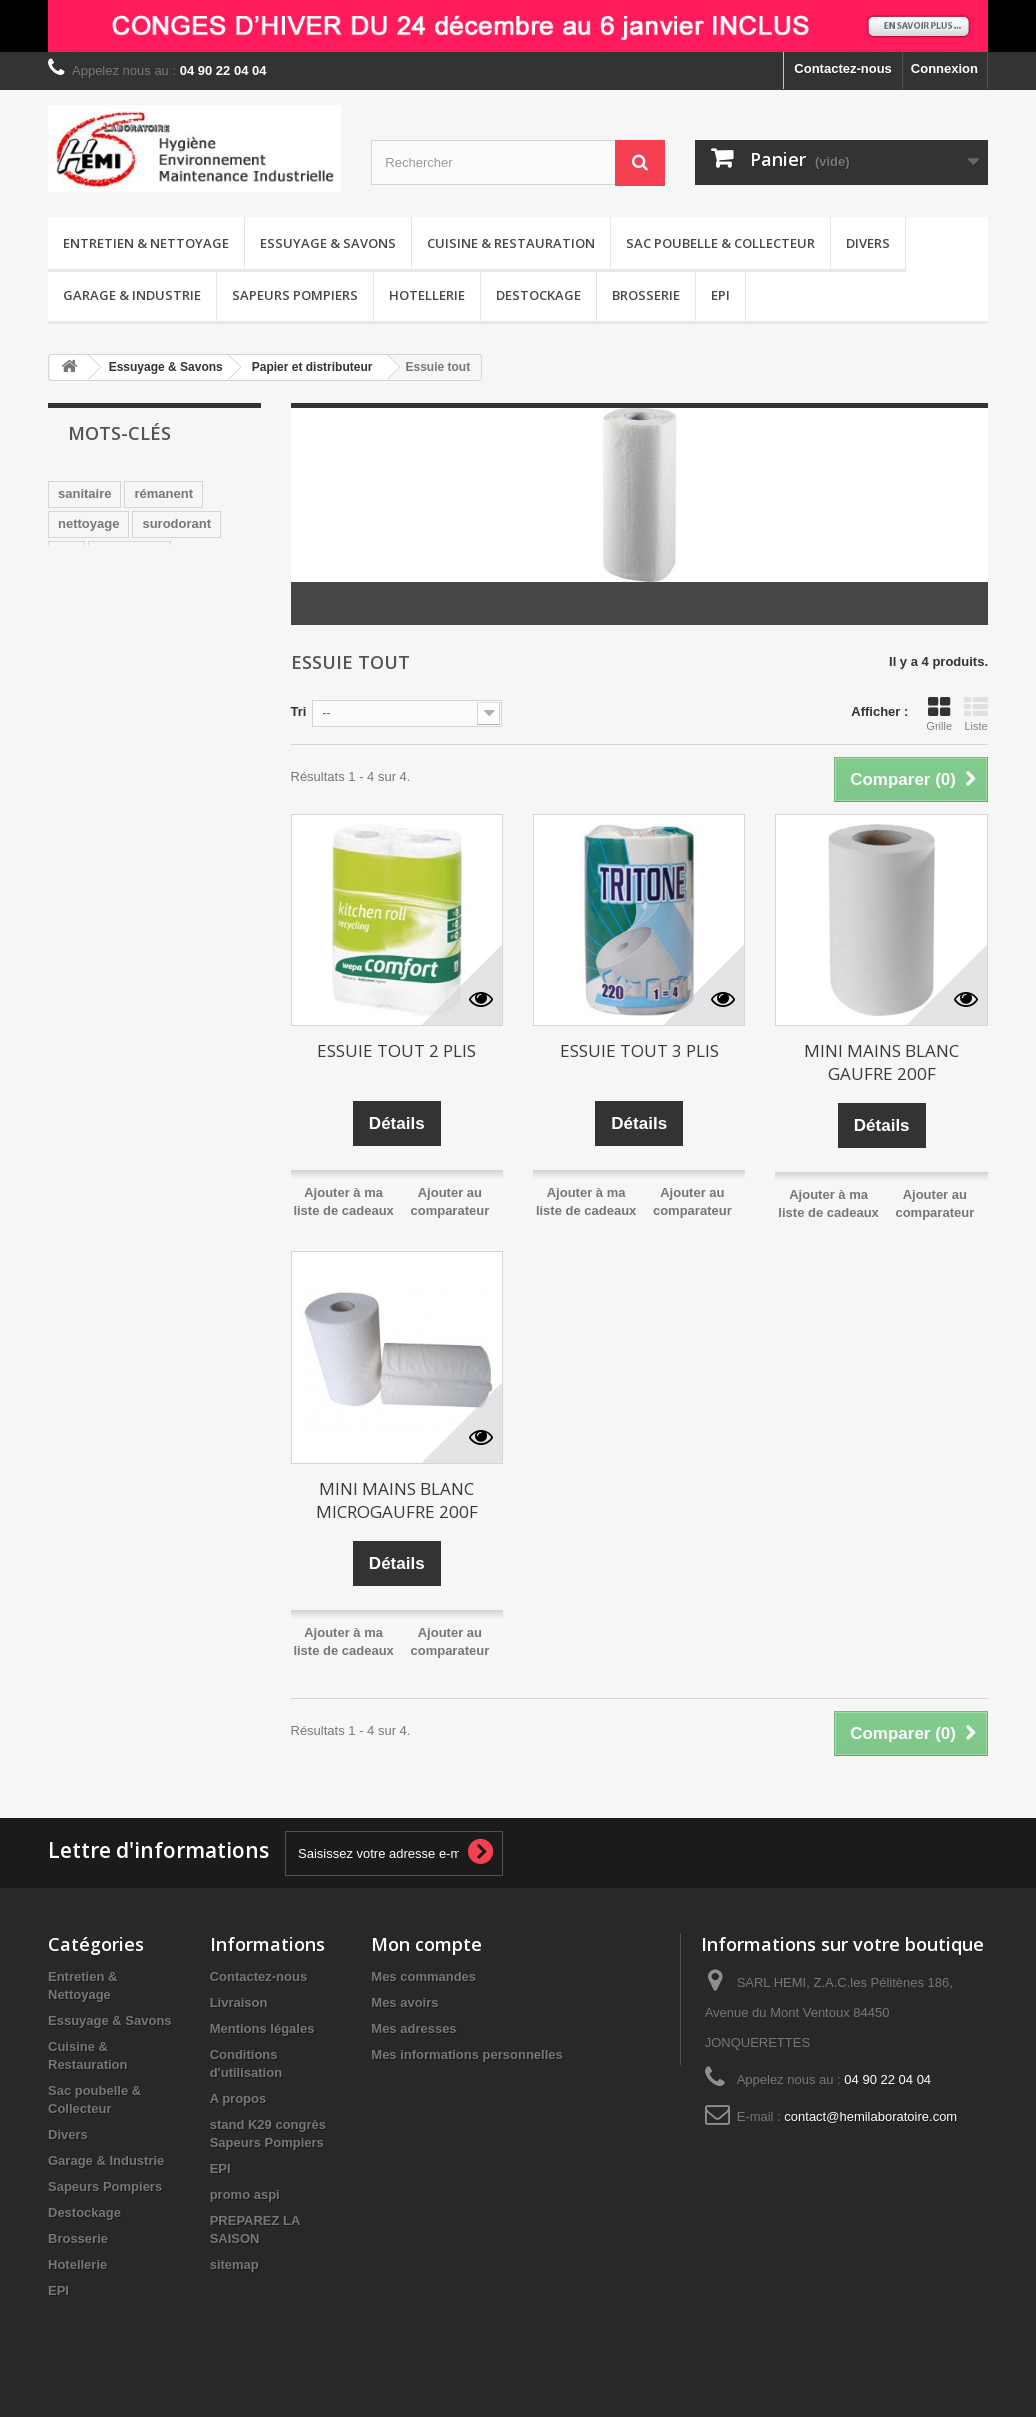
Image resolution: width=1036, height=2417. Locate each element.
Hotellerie (427, 295)
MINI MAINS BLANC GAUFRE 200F (881, 1062)
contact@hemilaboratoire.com (870, 2116)
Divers (868, 243)
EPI (720, 295)
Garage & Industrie (132, 295)
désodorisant (99, 583)
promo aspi (245, 2194)
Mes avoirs (404, 2002)
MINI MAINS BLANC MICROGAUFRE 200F (397, 1500)
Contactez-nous (843, 68)
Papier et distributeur (312, 367)
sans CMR (129, 553)
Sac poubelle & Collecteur (720, 243)
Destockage (538, 295)
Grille (939, 714)
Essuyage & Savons (328, 243)
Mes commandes (423, 1976)
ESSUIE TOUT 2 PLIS (396, 1050)
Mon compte (426, 1944)
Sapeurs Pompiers (295, 295)
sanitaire (84, 493)
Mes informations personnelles (466, 2054)
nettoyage (88, 523)
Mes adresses (413, 2028)
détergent (182, 643)
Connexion (944, 68)
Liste (976, 714)
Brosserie (646, 295)
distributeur (94, 643)
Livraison (239, 2002)
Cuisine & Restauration (511, 243)
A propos (238, 2098)
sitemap (234, 2264)
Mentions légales (262, 2028)
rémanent (163, 493)
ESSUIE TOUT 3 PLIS (639, 1050)
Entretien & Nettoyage (146, 243)
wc (66, 553)
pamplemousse (105, 613)
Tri (299, 711)
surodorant (176, 523)
